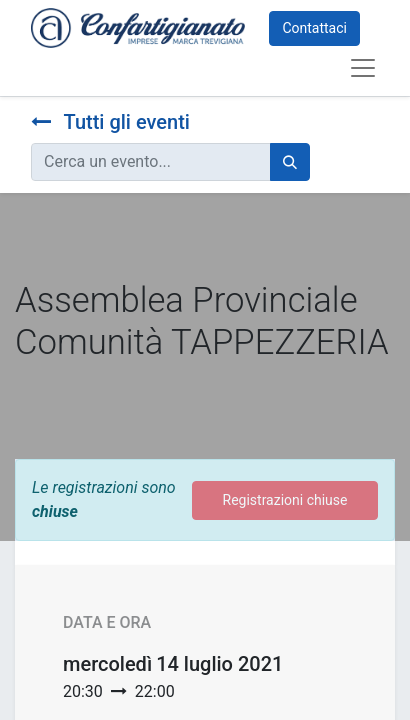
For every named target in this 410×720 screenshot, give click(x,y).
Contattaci (314, 28)
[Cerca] (290, 162)
